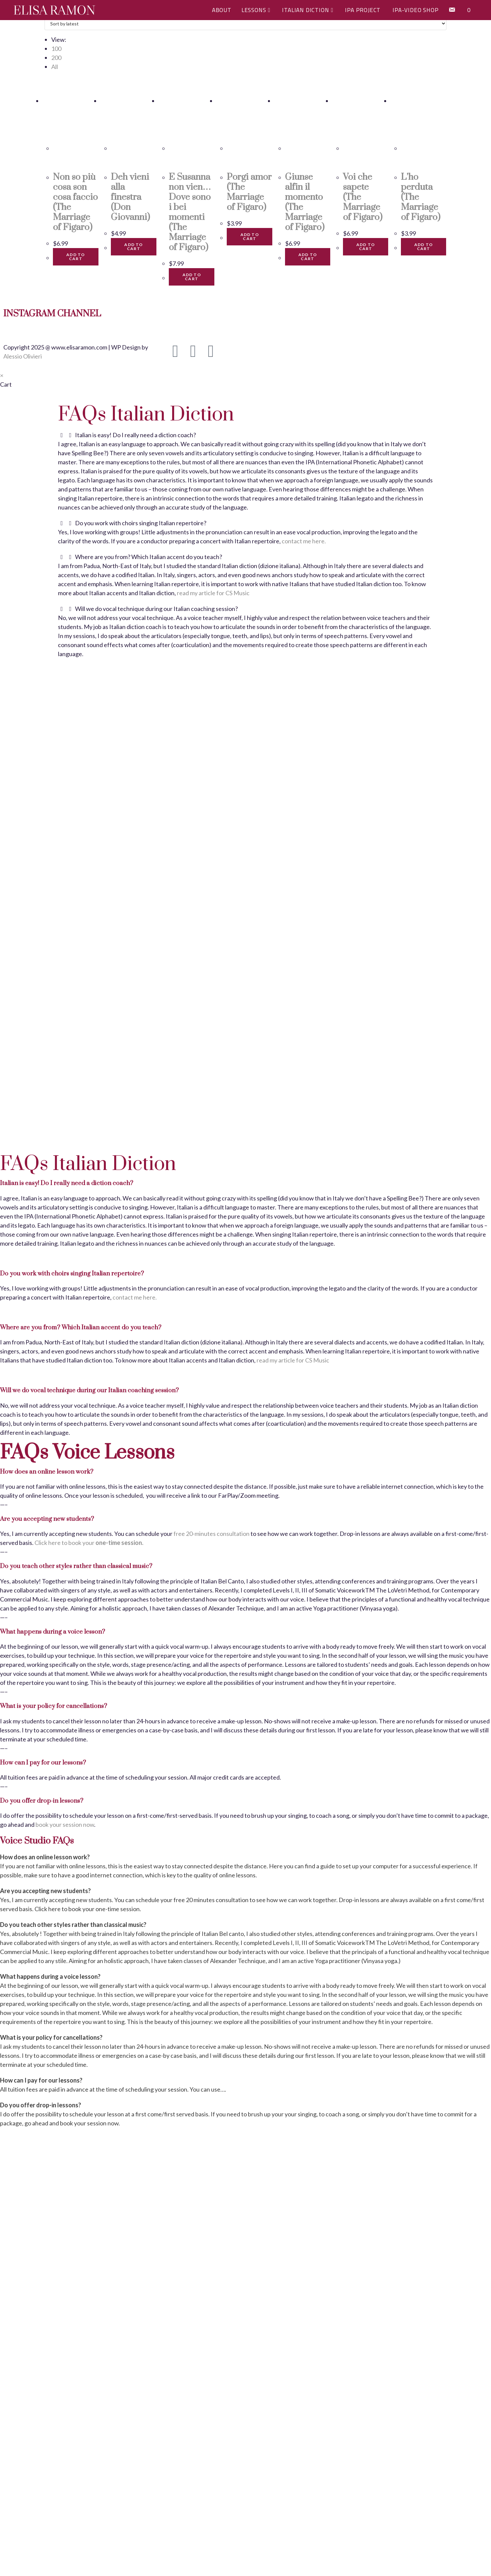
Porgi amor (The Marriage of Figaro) (249, 192)
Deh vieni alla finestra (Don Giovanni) (130, 197)
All (54, 66)
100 (56, 48)
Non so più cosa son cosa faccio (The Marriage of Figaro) (75, 202)
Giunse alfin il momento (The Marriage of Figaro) (305, 202)
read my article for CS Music (213, 593)
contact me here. (304, 541)
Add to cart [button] (75, 256)
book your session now (65, 1824)
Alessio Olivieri (22, 356)
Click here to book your (88, 1542)
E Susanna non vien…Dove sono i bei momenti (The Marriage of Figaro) (190, 212)
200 (56, 57)
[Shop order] (245, 23)
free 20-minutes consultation (211, 1533)
